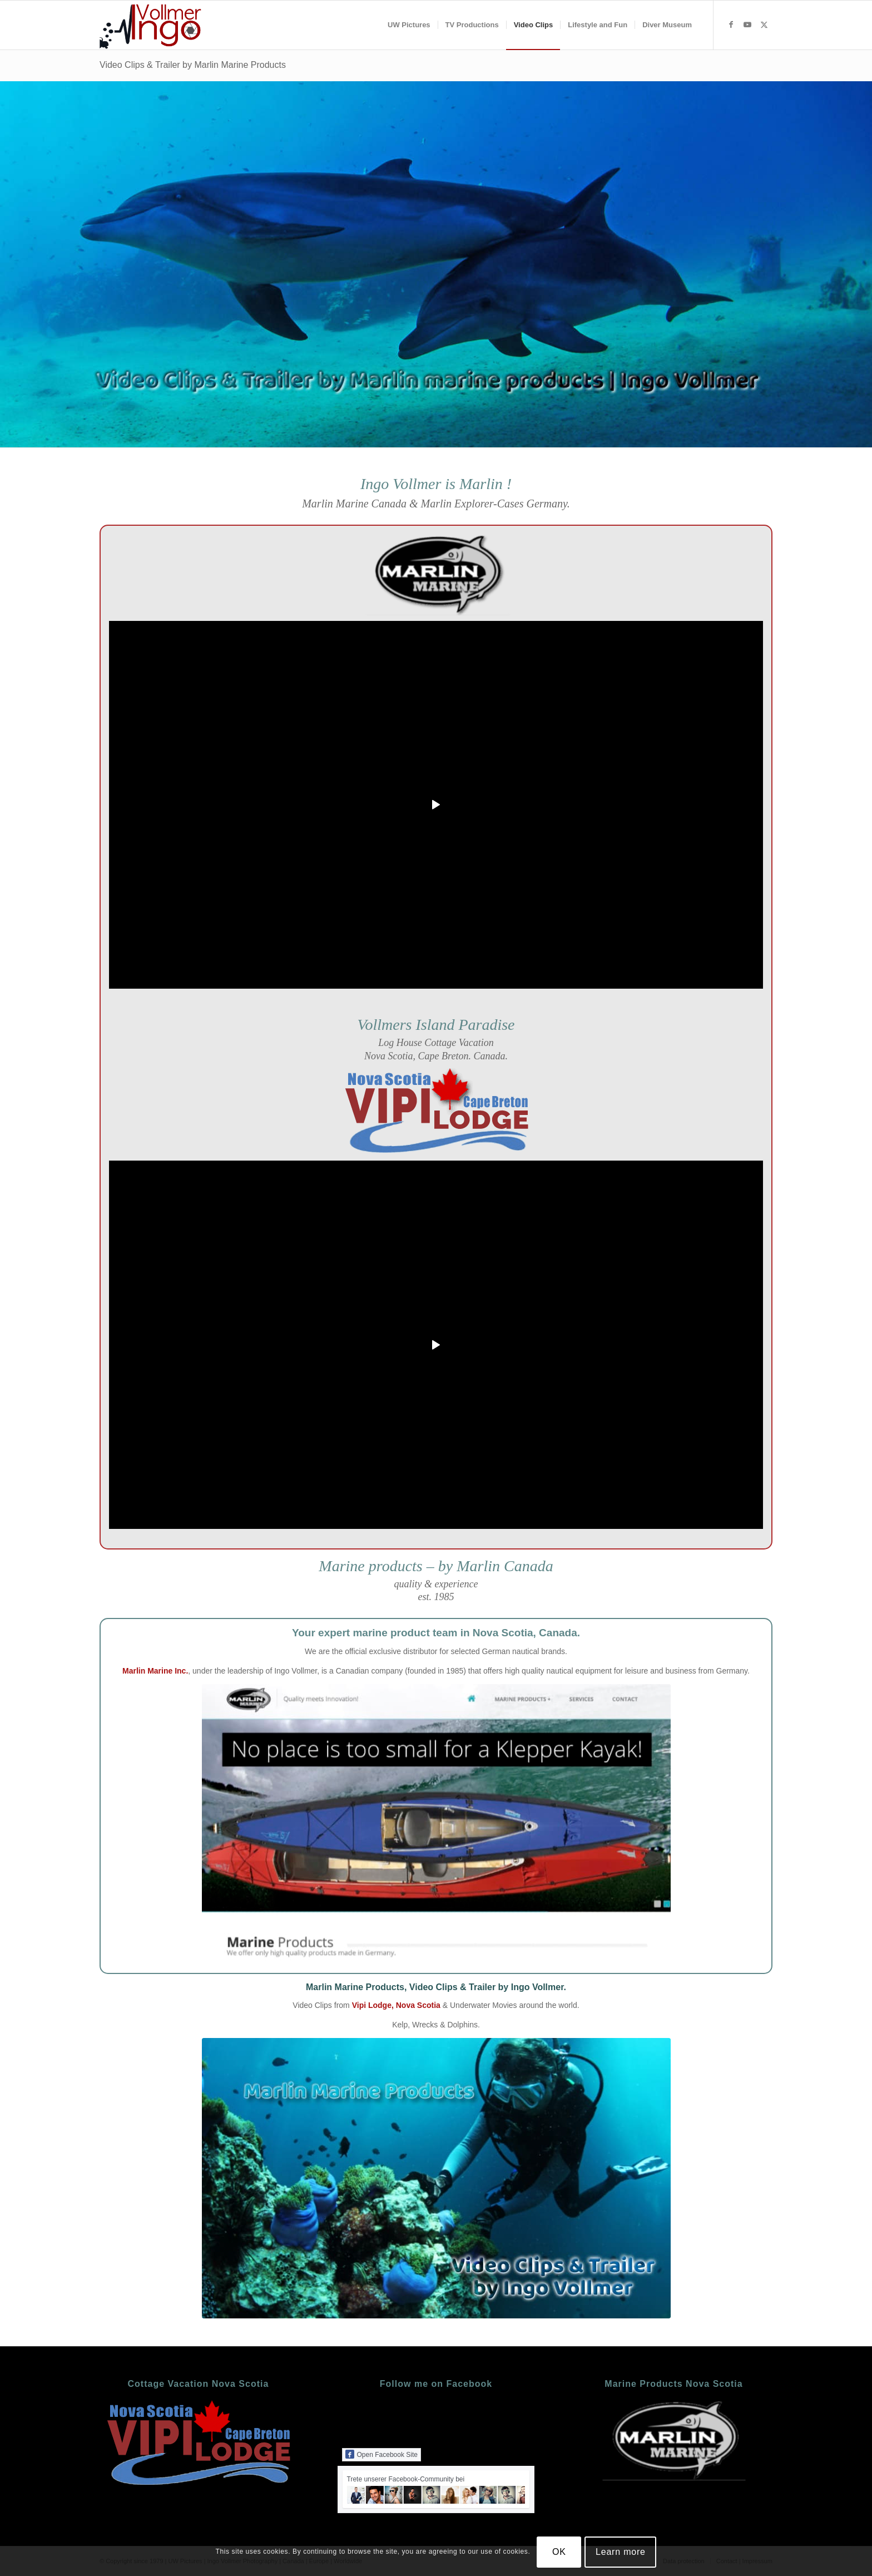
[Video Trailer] (436, 2178)
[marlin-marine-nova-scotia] (436, 1824)
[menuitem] (409, 25)
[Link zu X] (764, 24)
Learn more (621, 2552)
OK (559, 2552)
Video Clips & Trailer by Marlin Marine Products (193, 65)
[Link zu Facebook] (730, 24)
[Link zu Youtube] (747, 24)
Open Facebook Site (381, 2454)
